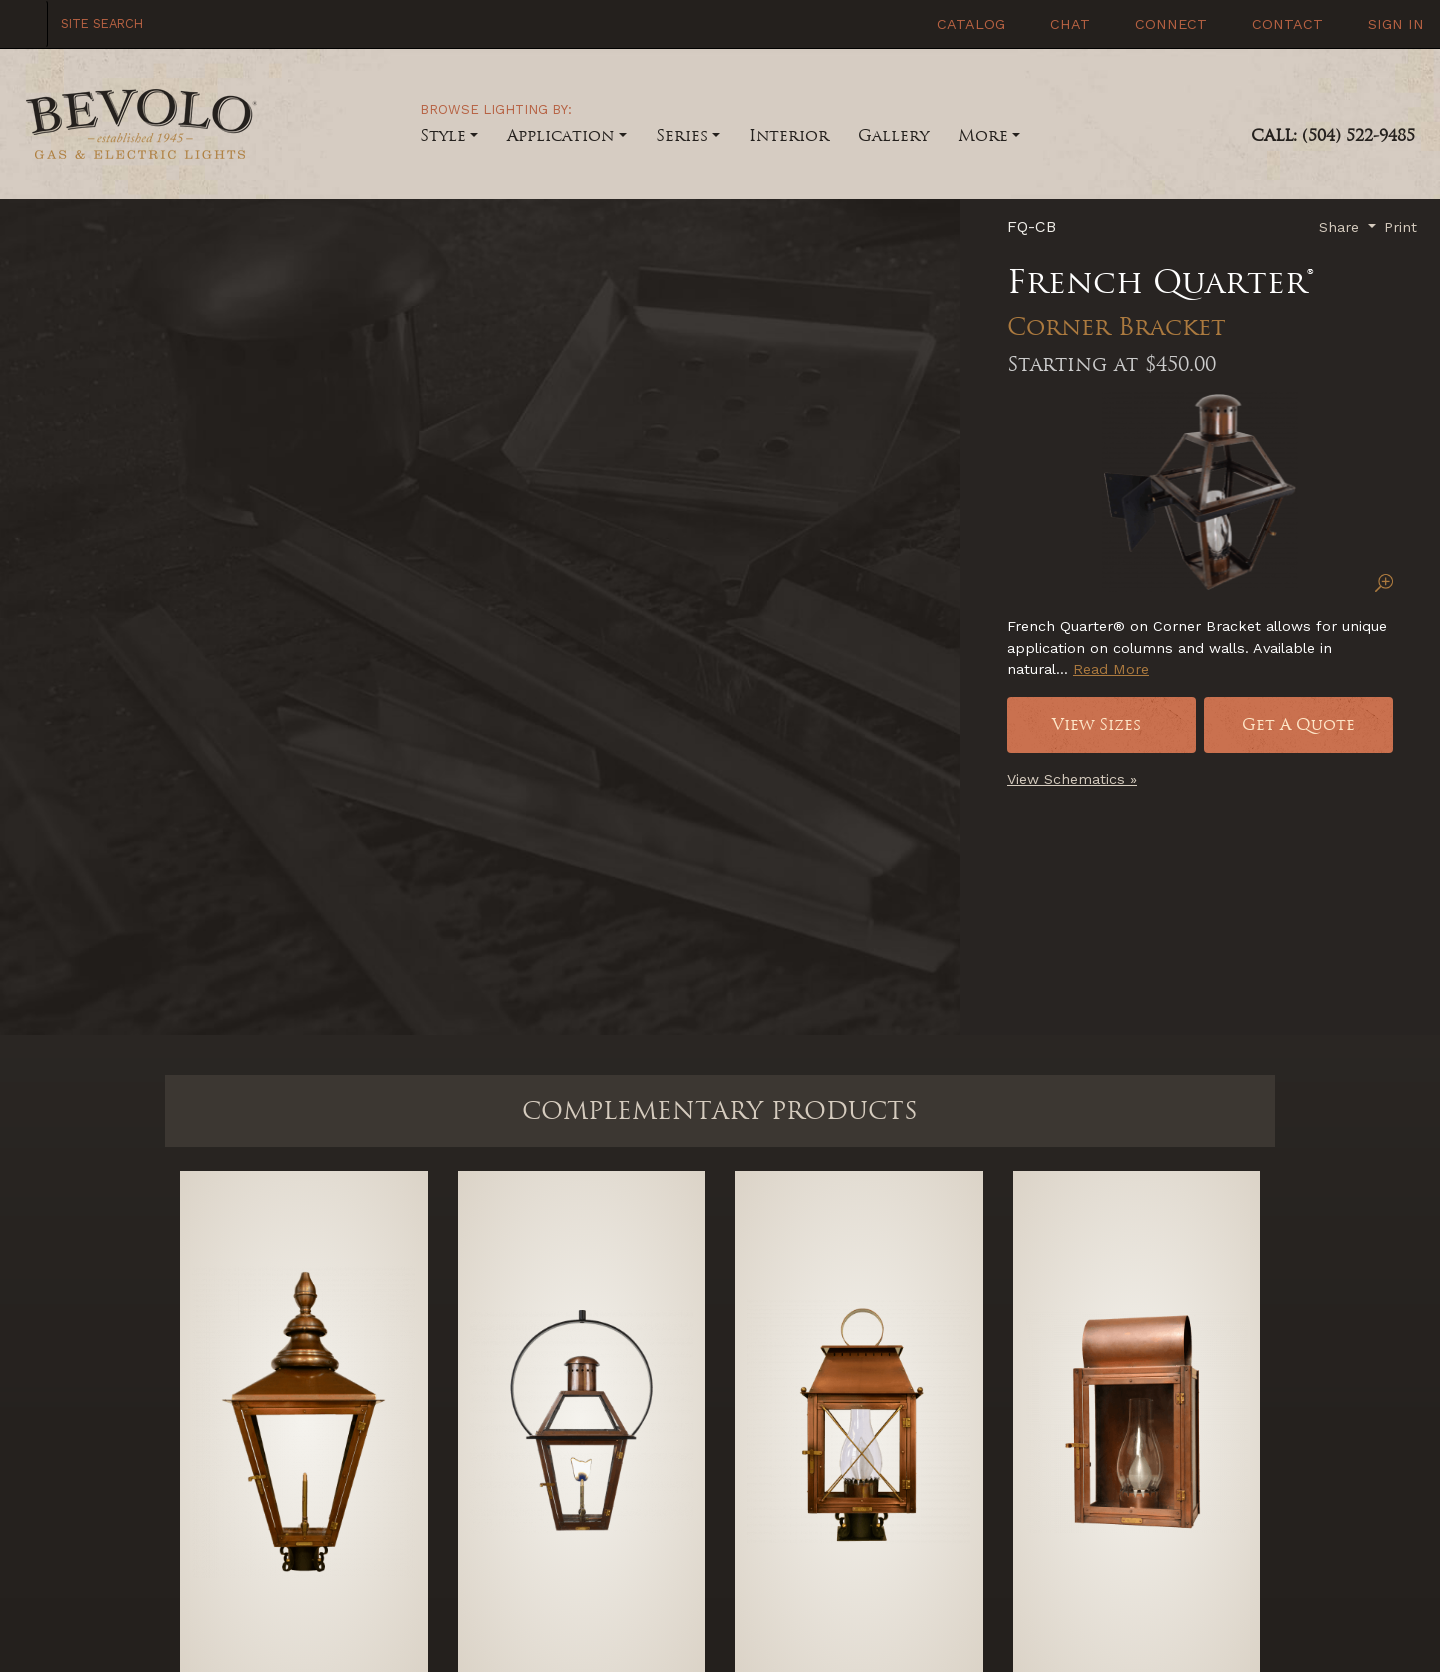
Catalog (968, 24)
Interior (789, 135)
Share (1341, 227)
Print (1400, 227)
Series (682, 135)
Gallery (893, 135)
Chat (1067, 24)
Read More (1111, 669)
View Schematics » (1072, 779)
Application (560, 135)
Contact (1285, 24)
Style (443, 135)
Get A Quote (1298, 724)
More (983, 135)
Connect (1168, 24)
